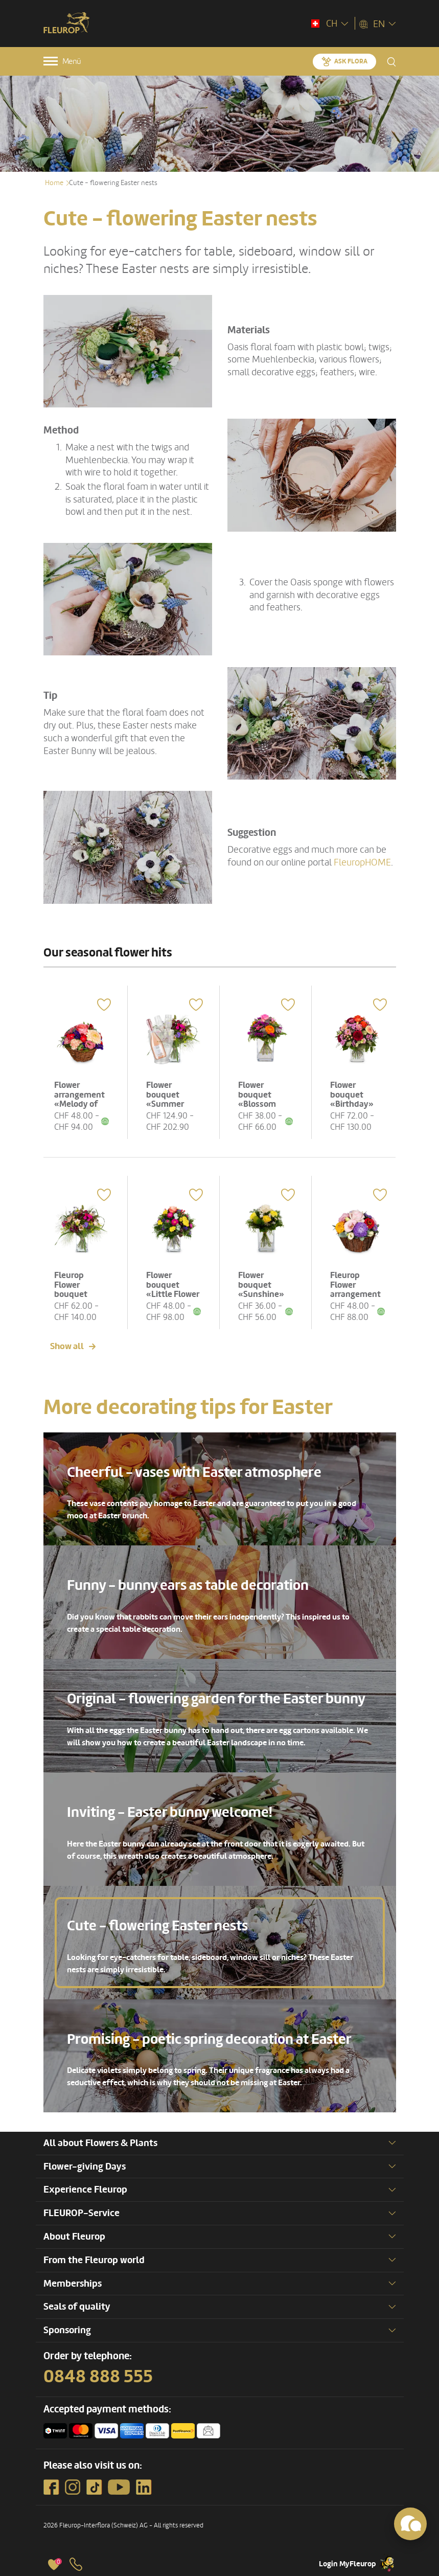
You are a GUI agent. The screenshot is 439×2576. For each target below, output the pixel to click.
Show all (67, 1346)
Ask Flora (350, 61)
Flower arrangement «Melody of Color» (79, 1099)
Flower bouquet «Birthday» (352, 1094)
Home (54, 182)
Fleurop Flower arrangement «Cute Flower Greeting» (355, 1294)
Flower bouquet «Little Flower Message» (172, 1289)
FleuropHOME (362, 862)
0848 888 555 (98, 2376)
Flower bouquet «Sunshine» (261, 1285)
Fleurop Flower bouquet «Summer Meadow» (73, 1294)
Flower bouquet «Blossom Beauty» (257, 1099)
